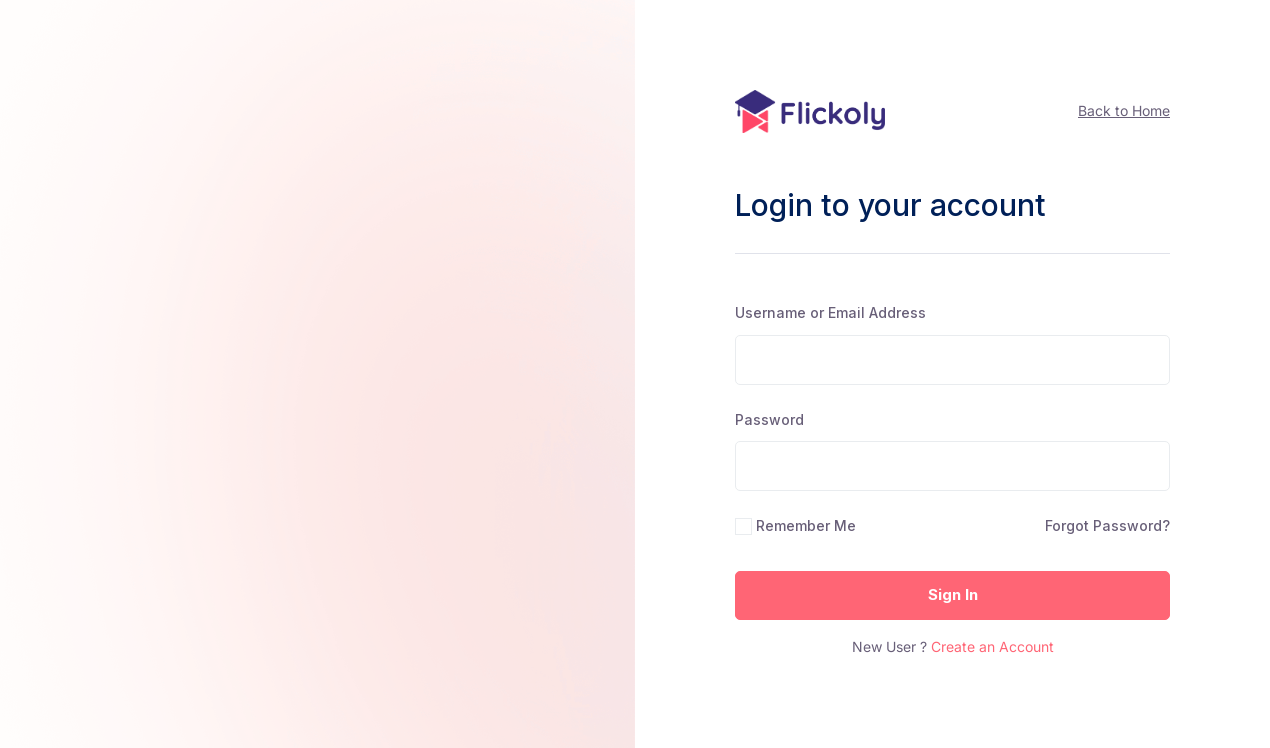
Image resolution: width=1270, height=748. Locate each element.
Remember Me (806, 525)
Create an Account (992, 646)
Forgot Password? (1107, 525)
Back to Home (1124, 110)
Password (769, 419)
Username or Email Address (830, 312)
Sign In (953, 594)
